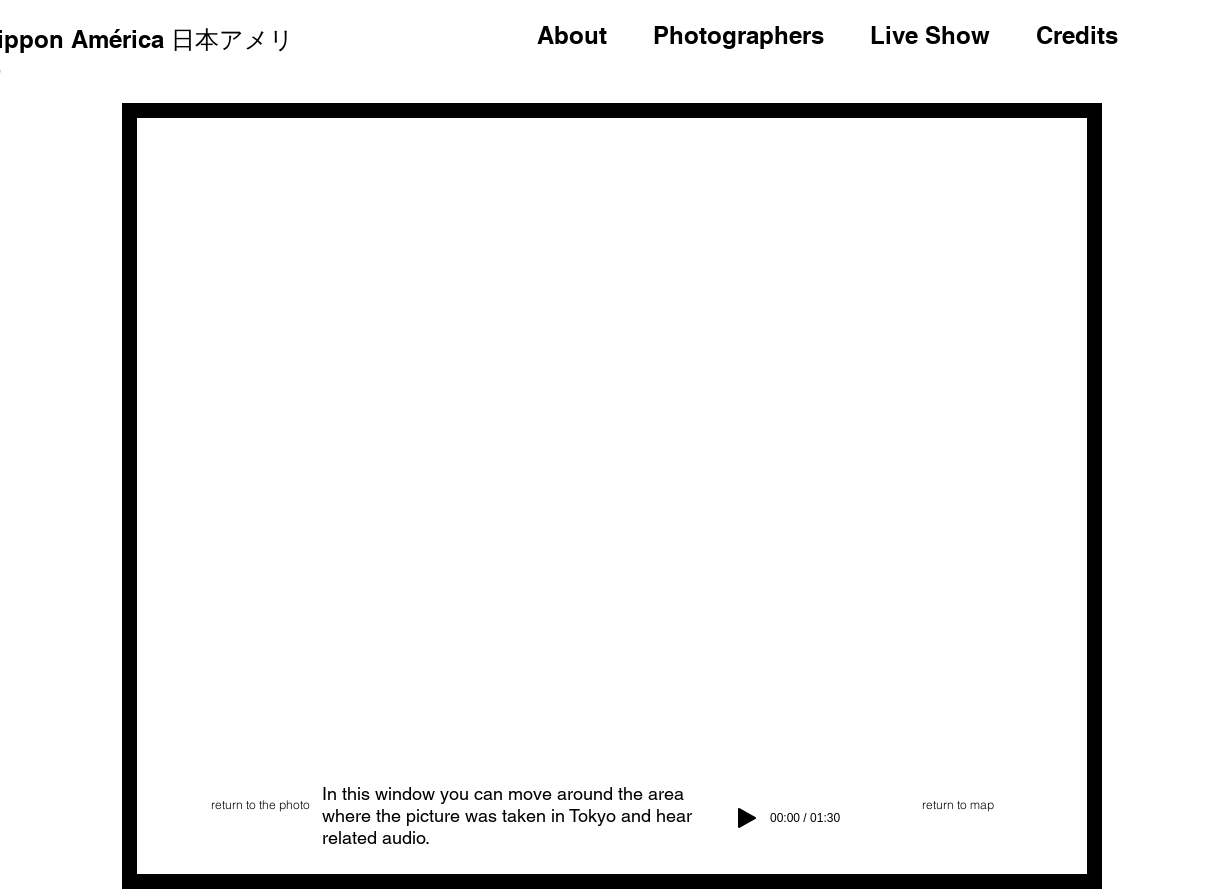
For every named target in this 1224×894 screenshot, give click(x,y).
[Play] (747, 818)
